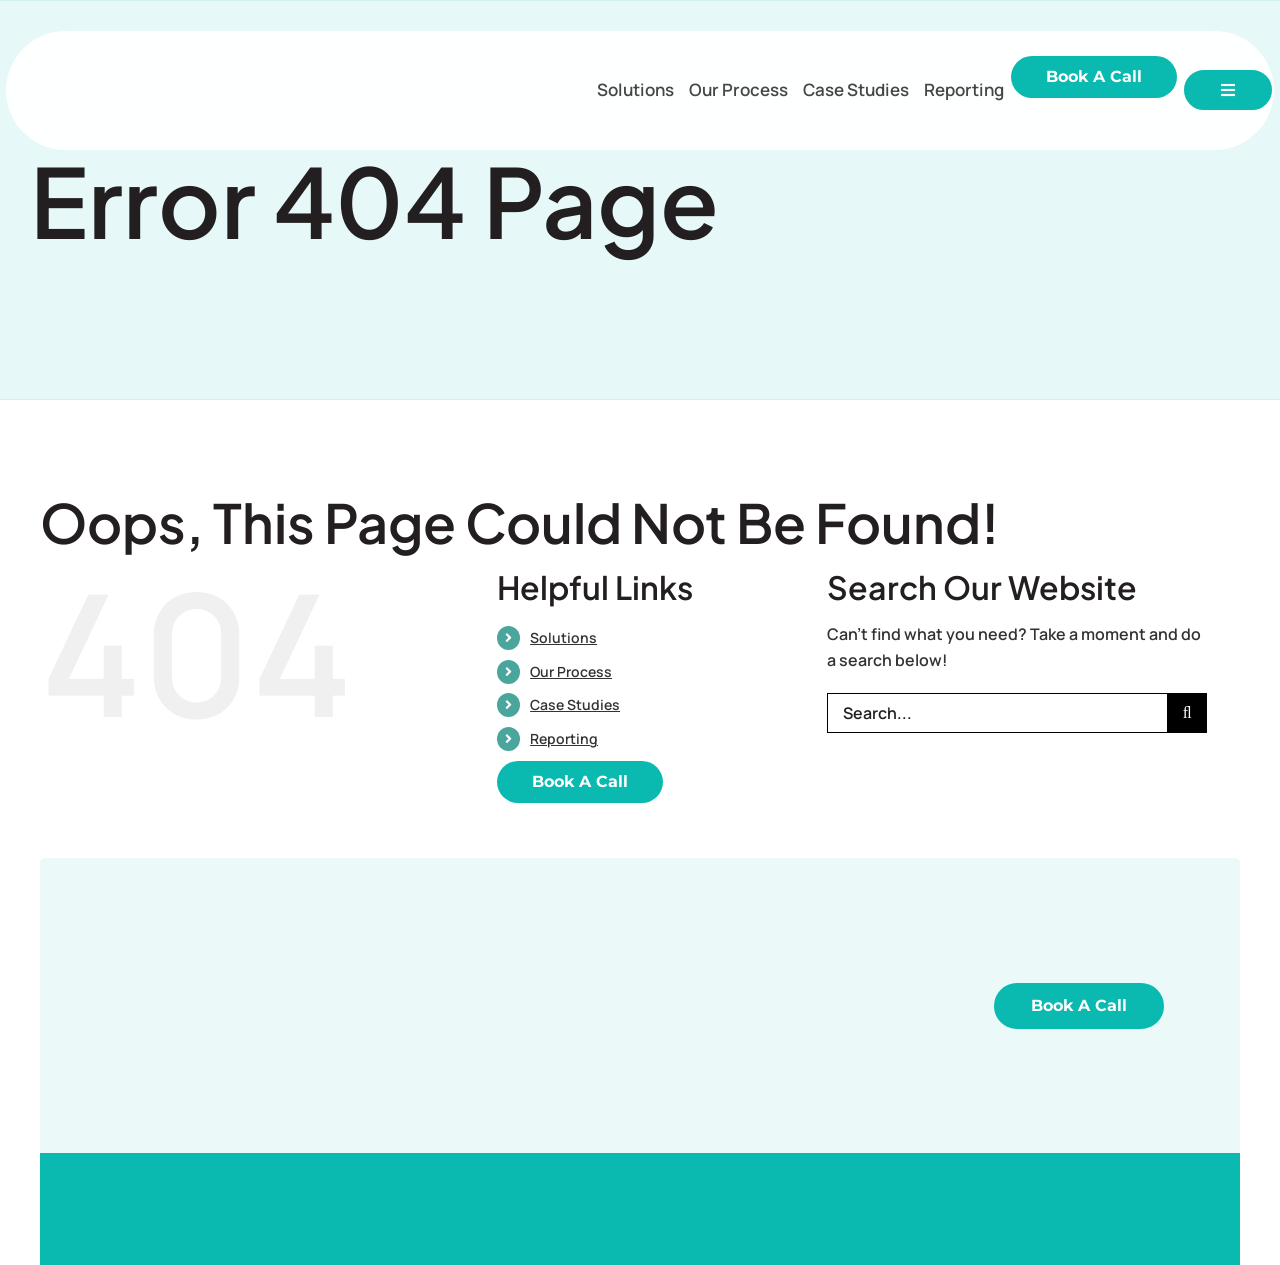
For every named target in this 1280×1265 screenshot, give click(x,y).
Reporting (564, 738)
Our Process (571, 671)
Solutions (563, 637)
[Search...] (997, 713)
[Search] (1187, 713)
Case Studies (575, 704)
